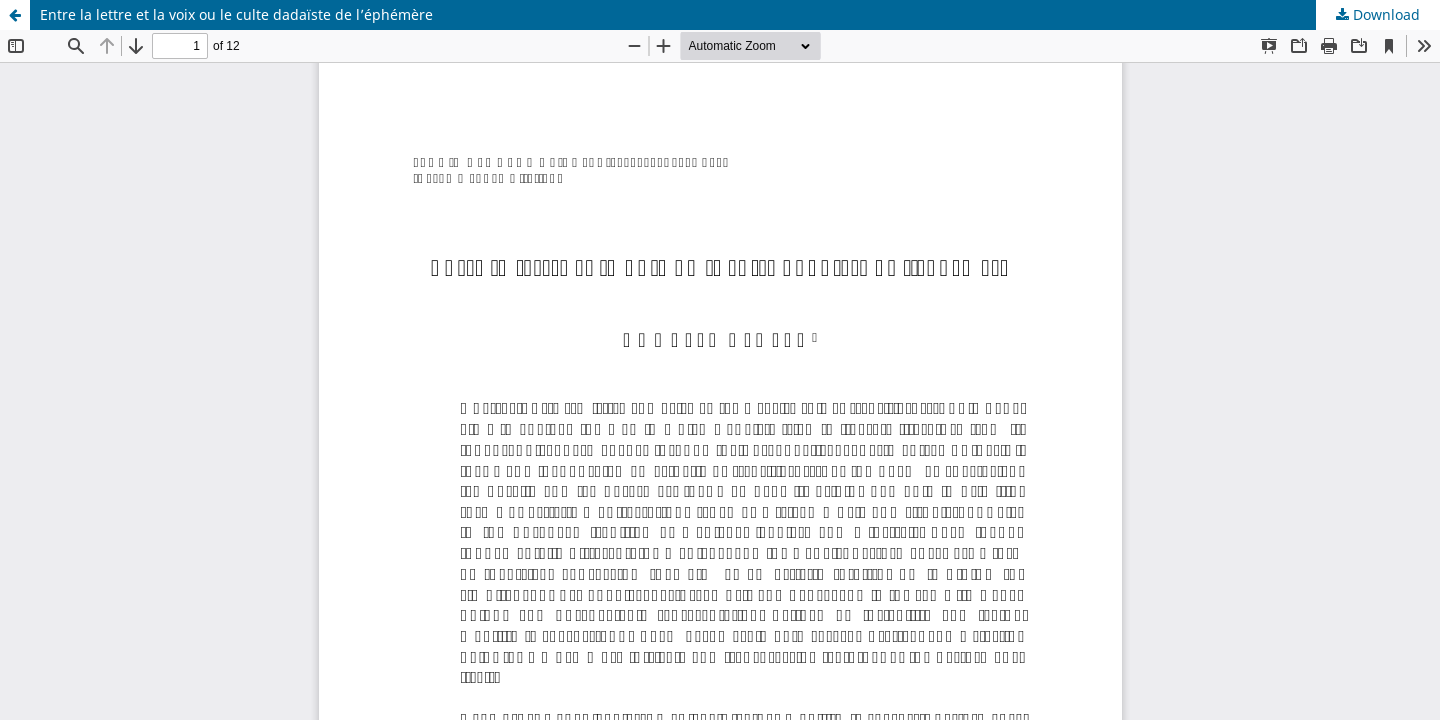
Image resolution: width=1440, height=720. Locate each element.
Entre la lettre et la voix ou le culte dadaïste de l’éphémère (236, 14)
